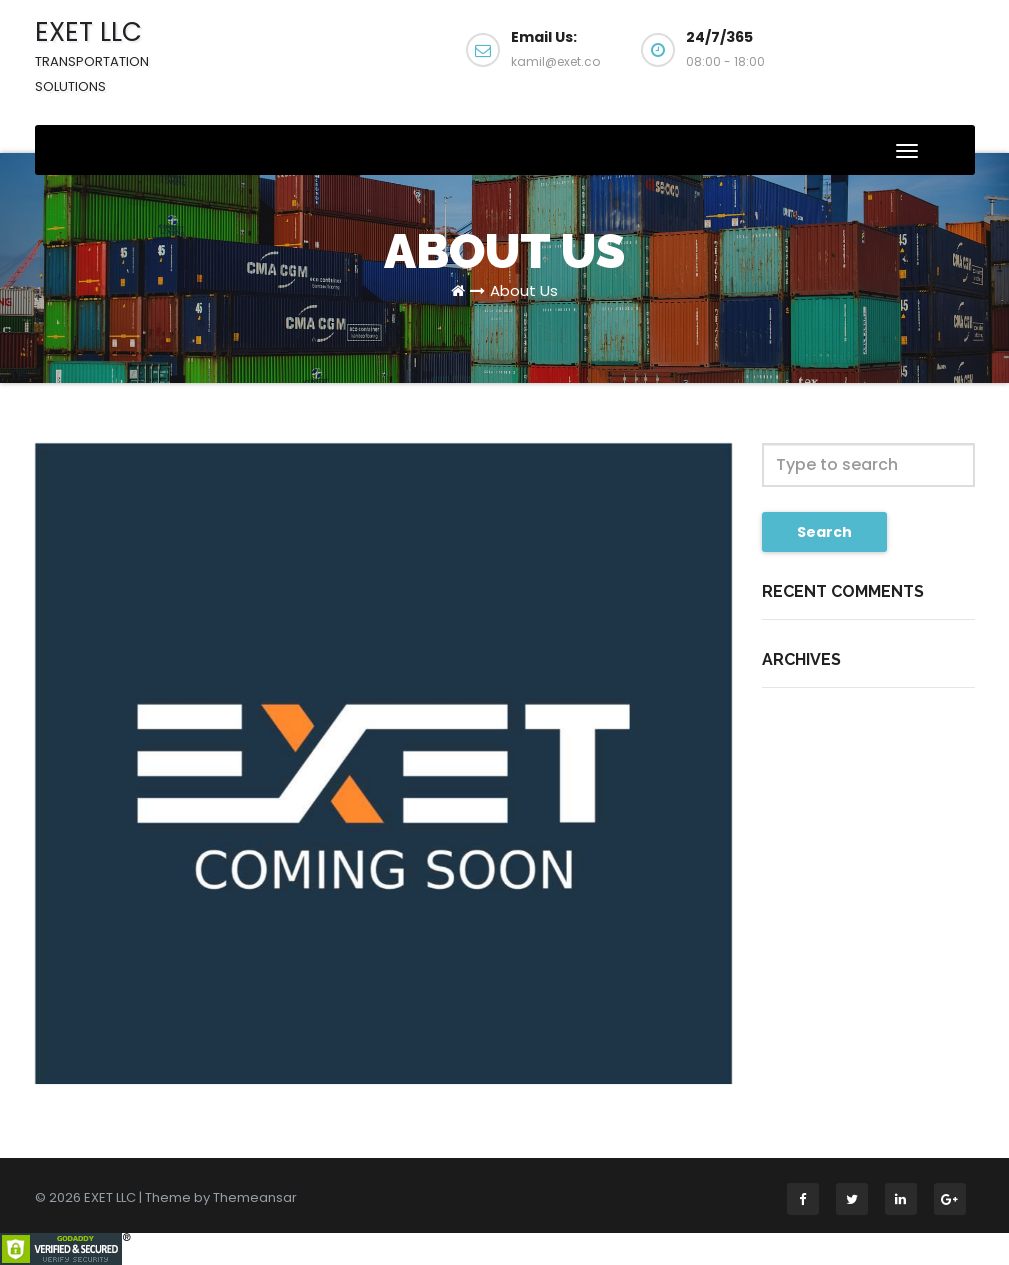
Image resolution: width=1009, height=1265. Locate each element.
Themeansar (255, 1197)
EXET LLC (92, 55)
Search (824, 532)
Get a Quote (897, 58)
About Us (524, 290)
